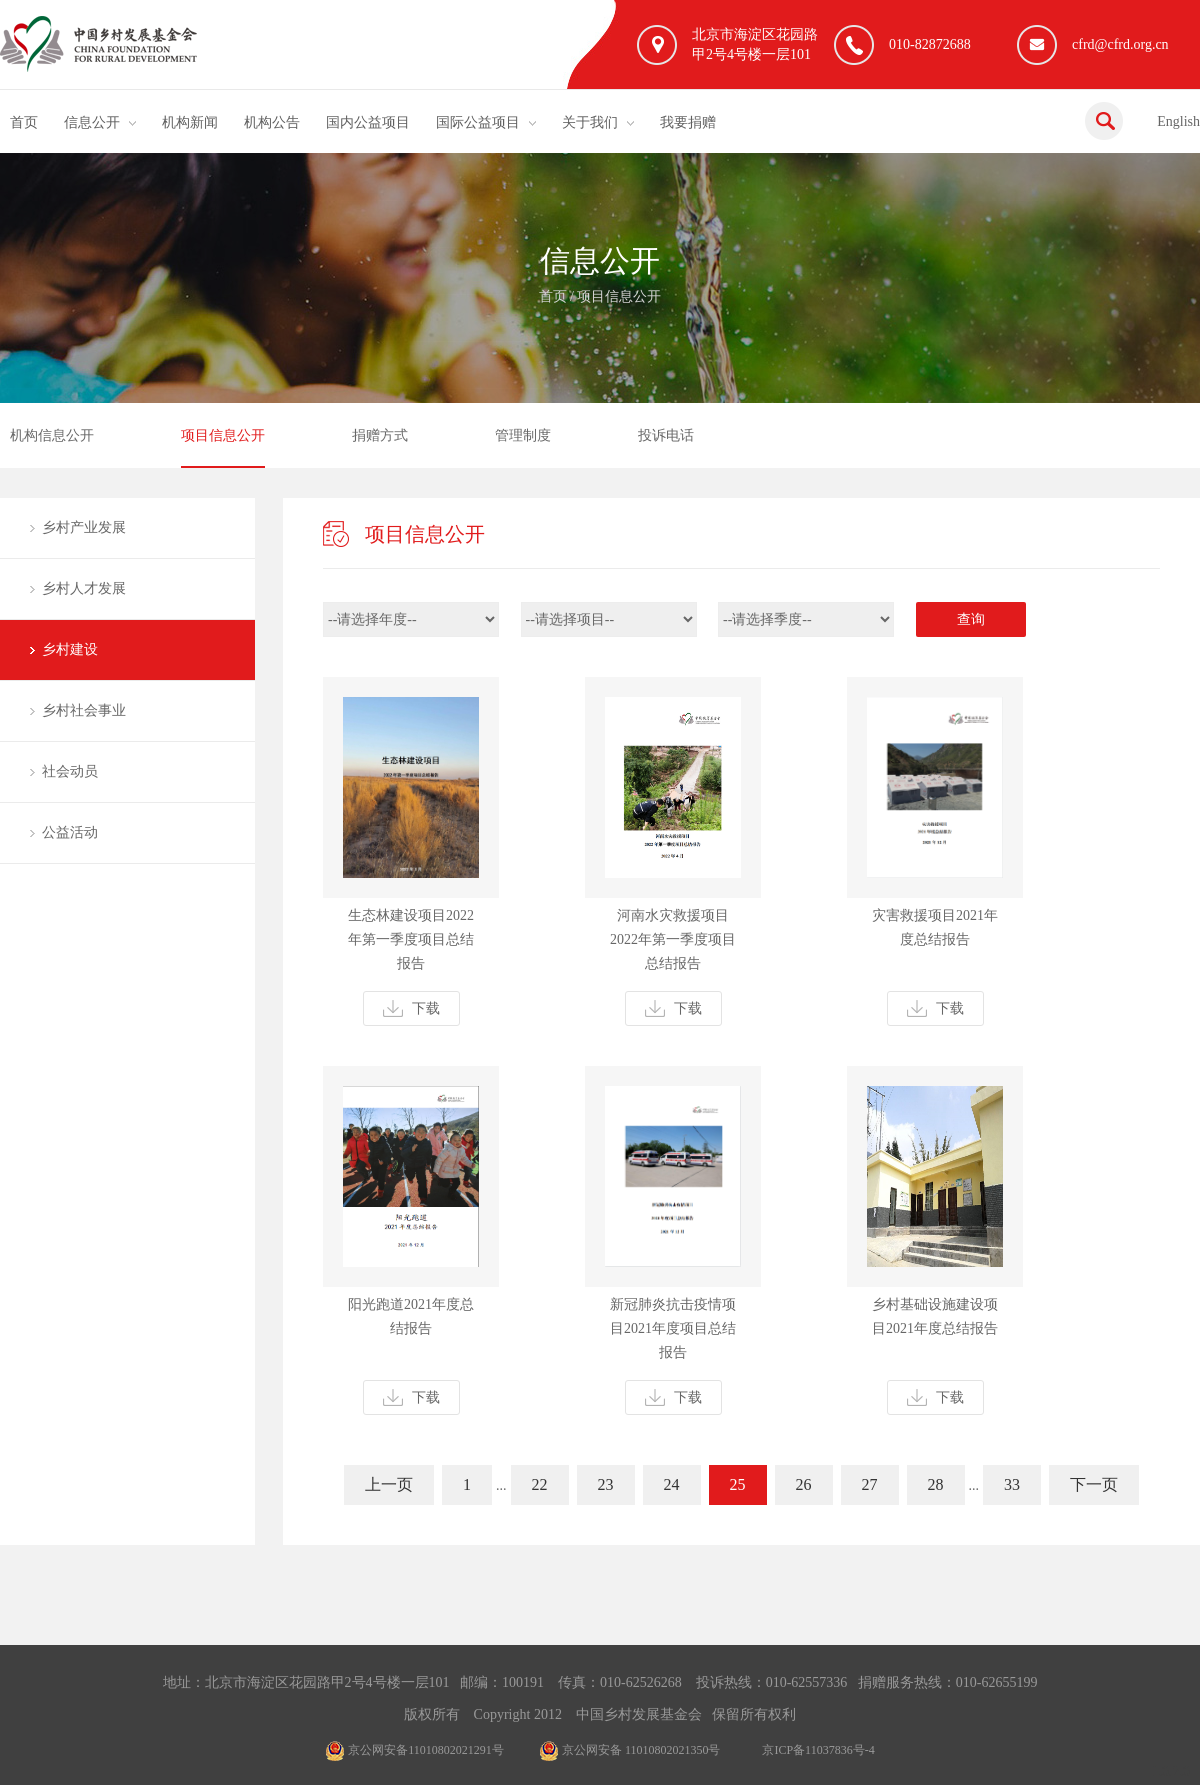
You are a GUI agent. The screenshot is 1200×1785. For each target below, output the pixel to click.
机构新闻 (190, 122)
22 (540, 1484)
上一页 (389, 1484)
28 (936, 1484)
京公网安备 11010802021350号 (630, 1750)
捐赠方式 (380, 435)
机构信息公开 (52, 435)
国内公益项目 (368, 122)
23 (606, 1484)
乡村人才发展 (84, 588)
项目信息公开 (619, 296)
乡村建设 (70, 649)
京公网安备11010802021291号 (414, 1750)
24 (672, 1484)
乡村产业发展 (84, 527)
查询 (971, 619)
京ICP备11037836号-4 (818, 1750)
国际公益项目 (478, 122)
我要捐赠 (688, 122)
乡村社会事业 (84, 710)
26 (804, 1484)
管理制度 (523, 435)
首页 (24, 122)
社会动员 (70, 771)
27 (870, 1484)
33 (1012, 1484)
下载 (411, 1008)
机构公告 (272, 122)
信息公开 (92, 122)
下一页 (1094, 1484)
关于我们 (590, 122)
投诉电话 (666, 435)
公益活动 (70, 832)
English (1178, 121)
